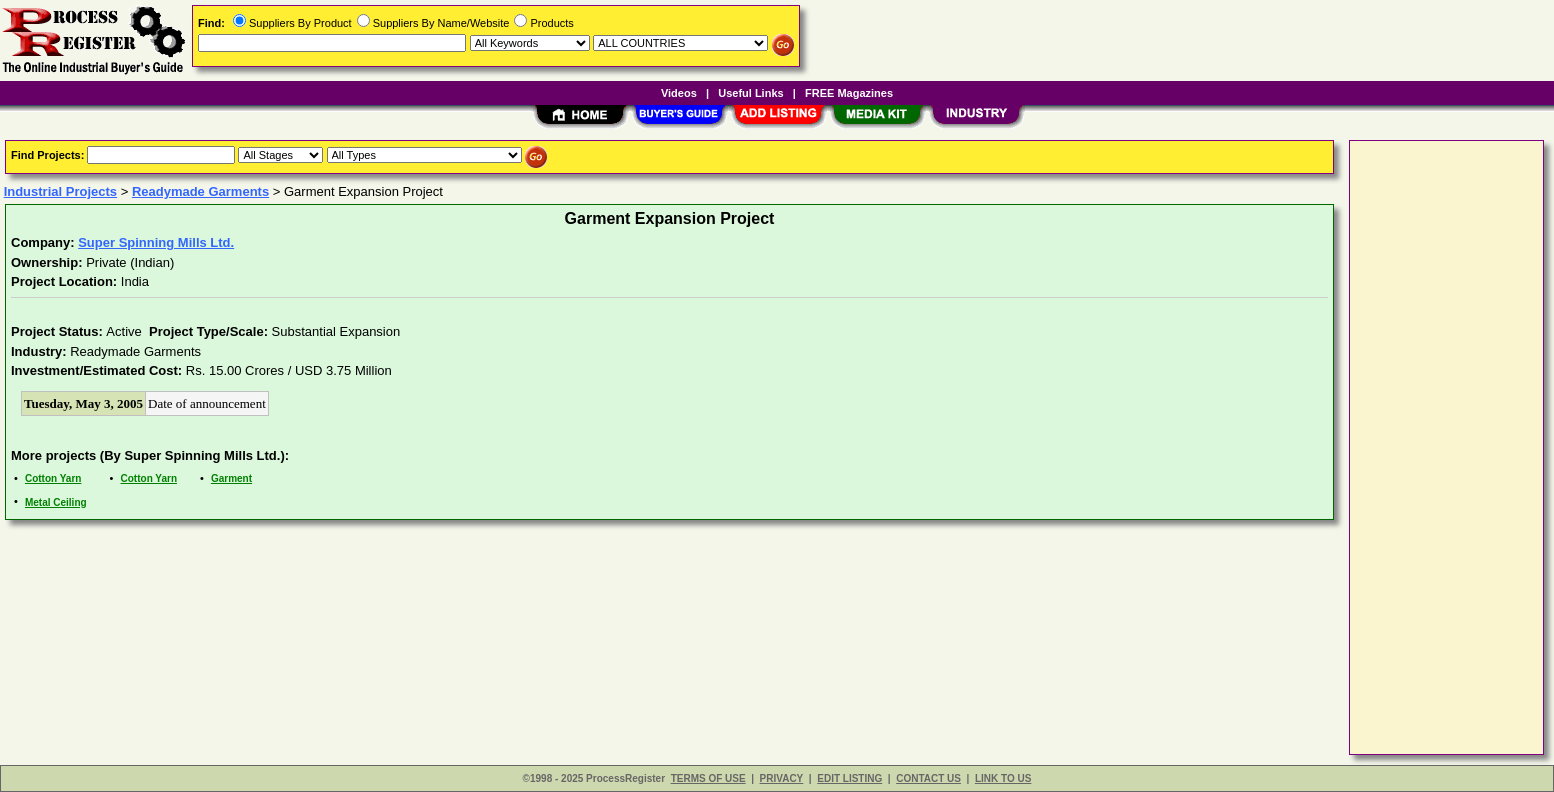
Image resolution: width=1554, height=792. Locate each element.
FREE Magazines (849, 93)
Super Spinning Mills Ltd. (156, 242)
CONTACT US (928, 778)
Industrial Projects (60, 191)
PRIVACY (782, 778)
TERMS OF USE (708, 778)
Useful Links (750, 93)
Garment (231, 478)
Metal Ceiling (56, 502)
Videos (679, 93)
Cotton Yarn (53, 478)
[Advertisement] (1435, 446)
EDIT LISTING (849, 778)
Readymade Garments (200, 191)
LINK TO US (1003, 778)
